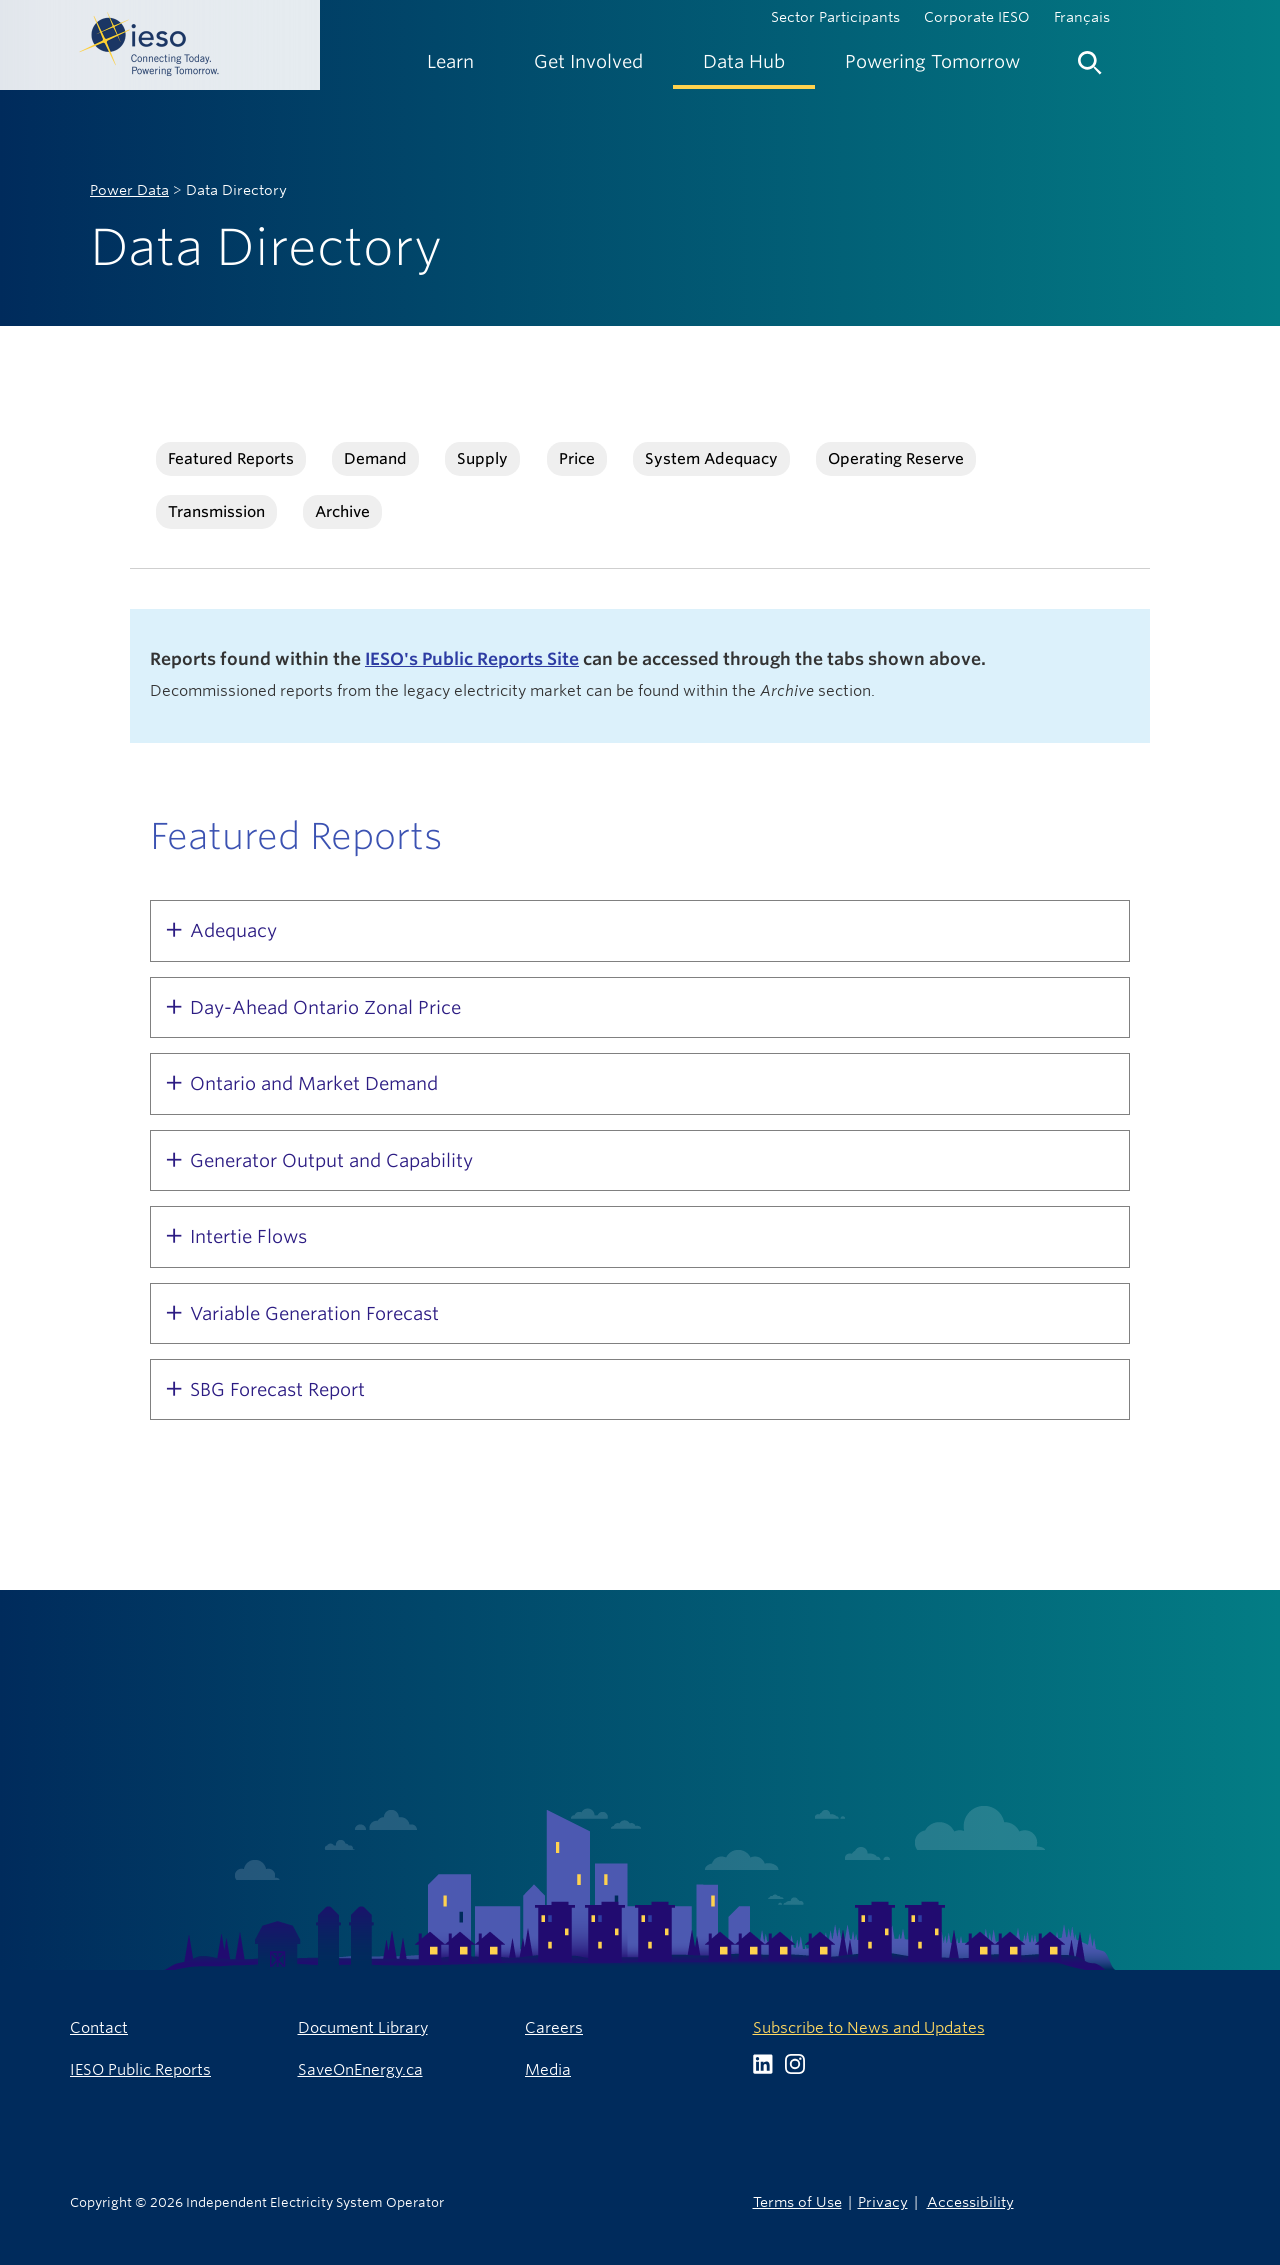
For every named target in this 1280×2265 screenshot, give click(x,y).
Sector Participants (835, 17)
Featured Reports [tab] (231, 458)
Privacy (883, 2201)
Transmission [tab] (216, 511)
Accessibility (970, 2201)
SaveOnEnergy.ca (360, 2069)
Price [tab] (577, 458)
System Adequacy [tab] (711, 458)
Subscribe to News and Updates (869, 2027)
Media (548, 2069)
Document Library (363, 2027)
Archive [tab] (342, 511)
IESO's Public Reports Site (472, 659)
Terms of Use (797, 2201)
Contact (99, 2027)
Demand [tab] (375, 458)
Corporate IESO (977, 17)
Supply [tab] (482, 458)
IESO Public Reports (140, 2069)
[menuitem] (450, 61)
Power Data (129, 190)
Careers (554, 2027)
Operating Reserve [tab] (896, 458)
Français (1082, 17)
